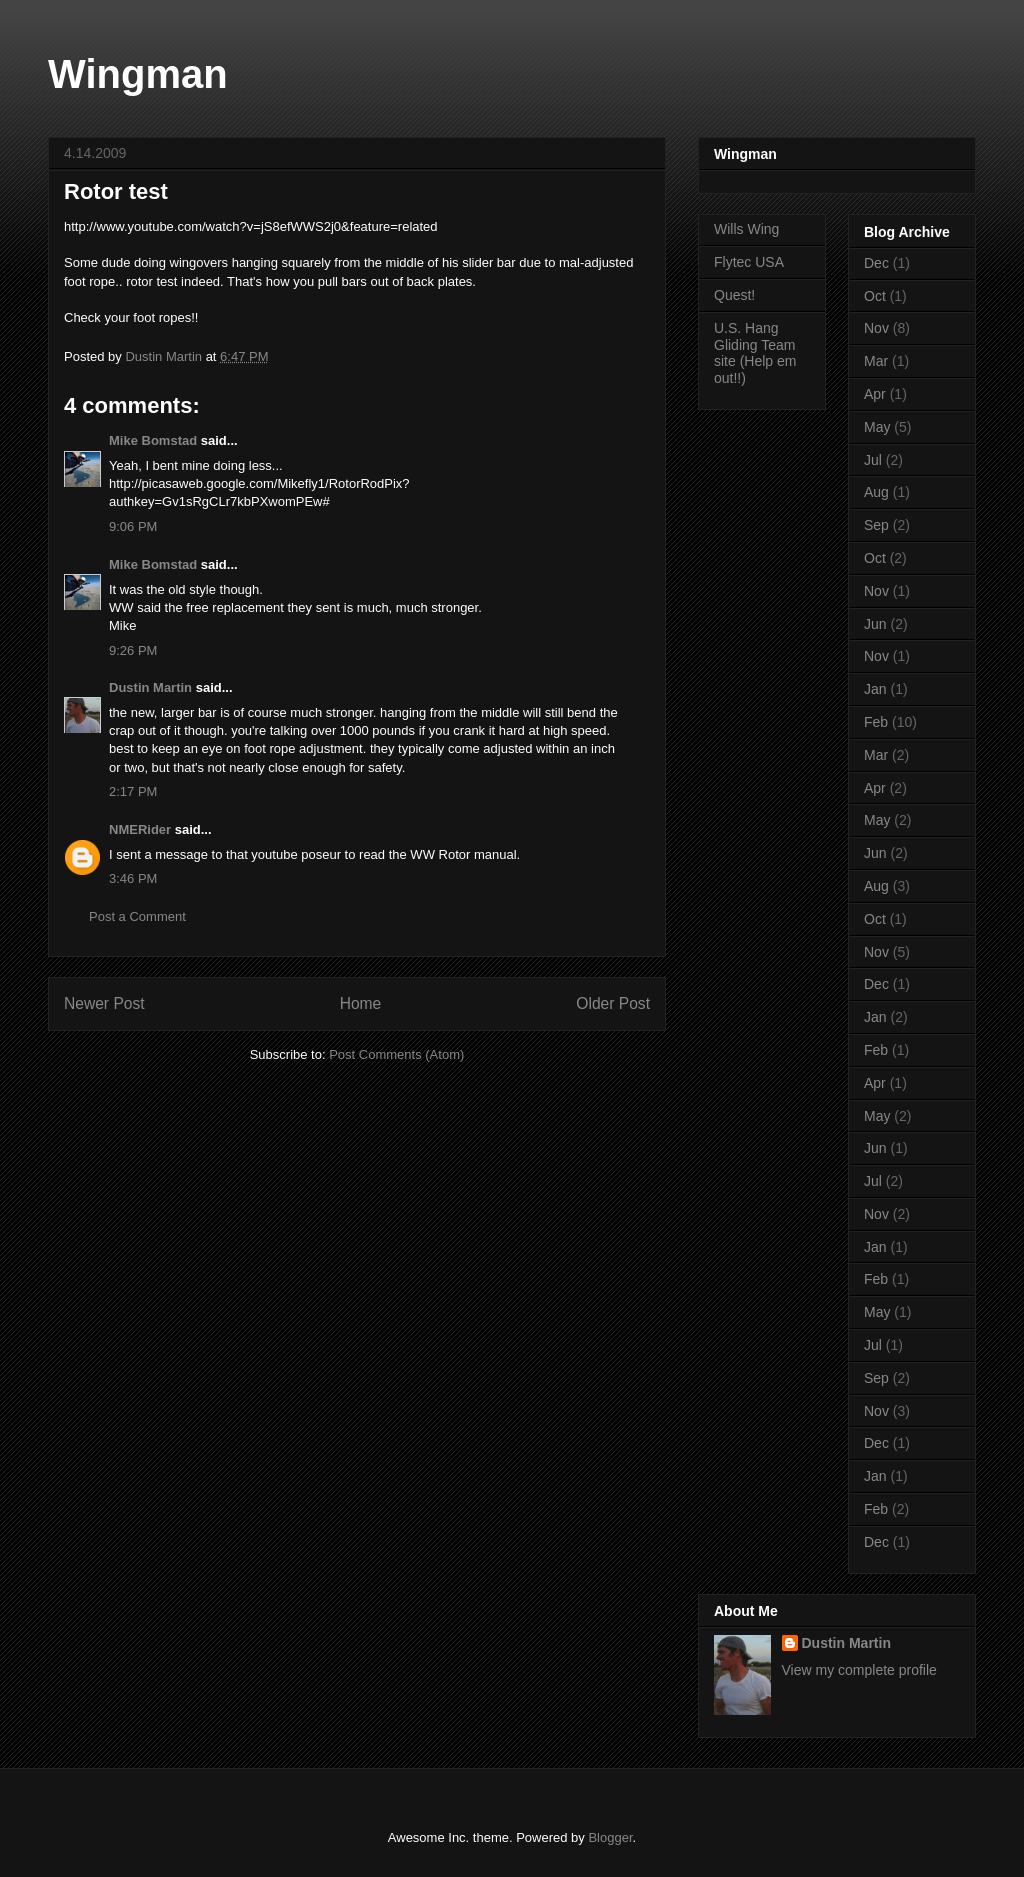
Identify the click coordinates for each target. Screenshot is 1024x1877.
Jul (873, 460)
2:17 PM (133, 791)
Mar (876, 361)
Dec (876, 263)
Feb (876, 722)
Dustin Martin (150, 687)
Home (361, 1003)
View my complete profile (859, 1670)
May (877, 427)
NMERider (140, 829)
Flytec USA (749, 262)
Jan (875, 689)
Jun (875, 624)
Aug (876, 492)
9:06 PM (133, 526)
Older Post (613, 1003)
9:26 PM (133, 650)
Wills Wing (746, 229)
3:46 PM (133, 878)
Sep (876, 525)
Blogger (610, 1837)
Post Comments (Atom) (396, 1054)
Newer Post (104, 1003)
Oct (875, 296)
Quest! (734, 295)
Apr (875, 394)
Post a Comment (137, 916)
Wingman (138, 74)
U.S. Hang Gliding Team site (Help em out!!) (755, 353)
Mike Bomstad (153, 440)
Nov (876, 328)
